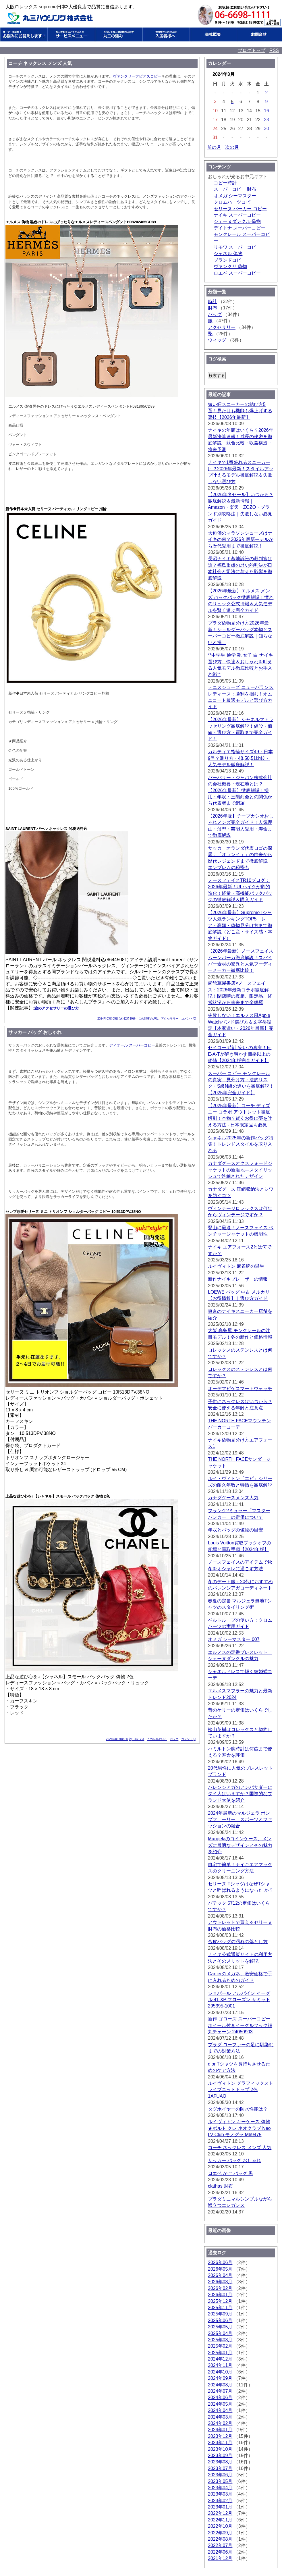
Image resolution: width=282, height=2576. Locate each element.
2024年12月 (220, 2359)
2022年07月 (220, 2545)
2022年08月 (220, 2539)
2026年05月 (220, 2269)
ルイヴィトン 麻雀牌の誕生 (236, 1266)
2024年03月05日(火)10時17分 (125, 1739)
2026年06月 (220, 2262)
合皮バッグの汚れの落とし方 (238, 1941)
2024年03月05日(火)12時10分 (116, 1018)
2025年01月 (220, 2352)
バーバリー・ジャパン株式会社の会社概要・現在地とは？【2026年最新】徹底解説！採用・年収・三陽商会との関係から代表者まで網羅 (240, 790)
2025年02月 (220, 2346)
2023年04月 (220, 2487)
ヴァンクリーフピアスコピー (137, 76)
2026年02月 (220, 2288)
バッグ (174, 1739)
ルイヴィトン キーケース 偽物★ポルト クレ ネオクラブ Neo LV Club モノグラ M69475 (239, 2128)
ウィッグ (217, 340)
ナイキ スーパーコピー (237, 215)
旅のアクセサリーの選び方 (56, 1008)
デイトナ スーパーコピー (239, 228)
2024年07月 (220, 2391)
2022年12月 (220, 2513)
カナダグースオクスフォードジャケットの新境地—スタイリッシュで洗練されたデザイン (240, 1170)
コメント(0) (188, 1018)
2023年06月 (220, 2474)
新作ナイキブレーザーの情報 (238, 1279)
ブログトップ (251, 50)
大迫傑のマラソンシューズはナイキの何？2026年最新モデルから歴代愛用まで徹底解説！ (240, 539)
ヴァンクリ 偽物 (230, 266)
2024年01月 (220, 2429)
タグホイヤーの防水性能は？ (238, 2109)
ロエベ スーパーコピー (237, 273)
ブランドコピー (230, 260)
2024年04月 (220, 2410)
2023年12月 (220, 2436)
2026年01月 (220, 2294)
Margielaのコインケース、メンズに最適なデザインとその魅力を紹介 (240, 1845)
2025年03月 (220, 2339)
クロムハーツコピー (234, 202)
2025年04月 (220, 2333)
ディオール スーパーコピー (132, 1045)
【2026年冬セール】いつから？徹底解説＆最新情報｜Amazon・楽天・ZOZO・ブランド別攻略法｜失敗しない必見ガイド (240, 507)
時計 (212, 301)
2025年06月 (220, 2320)
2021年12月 (220, 2558)
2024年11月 (220, 2365)
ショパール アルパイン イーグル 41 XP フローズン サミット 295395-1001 (239, 2000)
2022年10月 (220, 2526)
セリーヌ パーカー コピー (240, 208)
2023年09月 (220, 2455)
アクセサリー (169, 1018)
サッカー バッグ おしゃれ (234, 2160)
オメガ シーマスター (235, 195)
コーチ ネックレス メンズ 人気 (239, 2147)
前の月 (214, 147)
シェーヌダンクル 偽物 (237, 221)
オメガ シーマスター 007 (234, 1639)
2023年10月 (220, 2449)
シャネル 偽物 (228, 253)
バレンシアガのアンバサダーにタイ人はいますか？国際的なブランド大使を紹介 (240, 1794)
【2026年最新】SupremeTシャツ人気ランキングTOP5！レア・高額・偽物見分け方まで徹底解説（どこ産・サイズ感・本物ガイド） (240, 925)
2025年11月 (220, 2307)
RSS (274, 50)
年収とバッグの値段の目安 (235, 1529)
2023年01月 (220, 2506)
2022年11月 (220, 2519)
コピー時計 (225, 182)
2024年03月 (220, 2417)
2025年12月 (220, 2301)
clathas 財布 (220, 2186)
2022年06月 (220, 2552)
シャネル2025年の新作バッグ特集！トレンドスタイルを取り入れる (240, 1144)
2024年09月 (220, 2378)
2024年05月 (220, 2404)
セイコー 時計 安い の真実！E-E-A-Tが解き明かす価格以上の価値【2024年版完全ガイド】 (239, 1054)
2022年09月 (220, 2532)
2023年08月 (220, 2461)
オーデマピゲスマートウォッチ (240, 1388)
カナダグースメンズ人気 (233, 1497)
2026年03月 (220, 2281)
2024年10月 (220, 2371)
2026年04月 (220, 2275)
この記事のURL (148, 1018)
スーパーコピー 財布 (235, 189)
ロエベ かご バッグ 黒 (230, 2173)
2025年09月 (220, 2313)
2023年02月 (220, 2500)
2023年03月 (220, 2494)
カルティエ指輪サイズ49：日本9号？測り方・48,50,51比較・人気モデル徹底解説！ (240, 758)
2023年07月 (220, 2468)
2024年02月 (220, 2423)
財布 (212, 307)
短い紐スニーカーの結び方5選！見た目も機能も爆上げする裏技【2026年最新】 (240, 411)
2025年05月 (220, 2326)
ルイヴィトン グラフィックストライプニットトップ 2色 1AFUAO (240, 2090)
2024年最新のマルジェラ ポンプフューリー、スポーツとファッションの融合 (240, 1820)
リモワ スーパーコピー (237, 247)
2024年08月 (220, 2384)
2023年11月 (220, 2442)
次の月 (232, 147)
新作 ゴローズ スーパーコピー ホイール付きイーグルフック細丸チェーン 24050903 (240, 2025)
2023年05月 (220, 2481)
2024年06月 (220, 2397)
